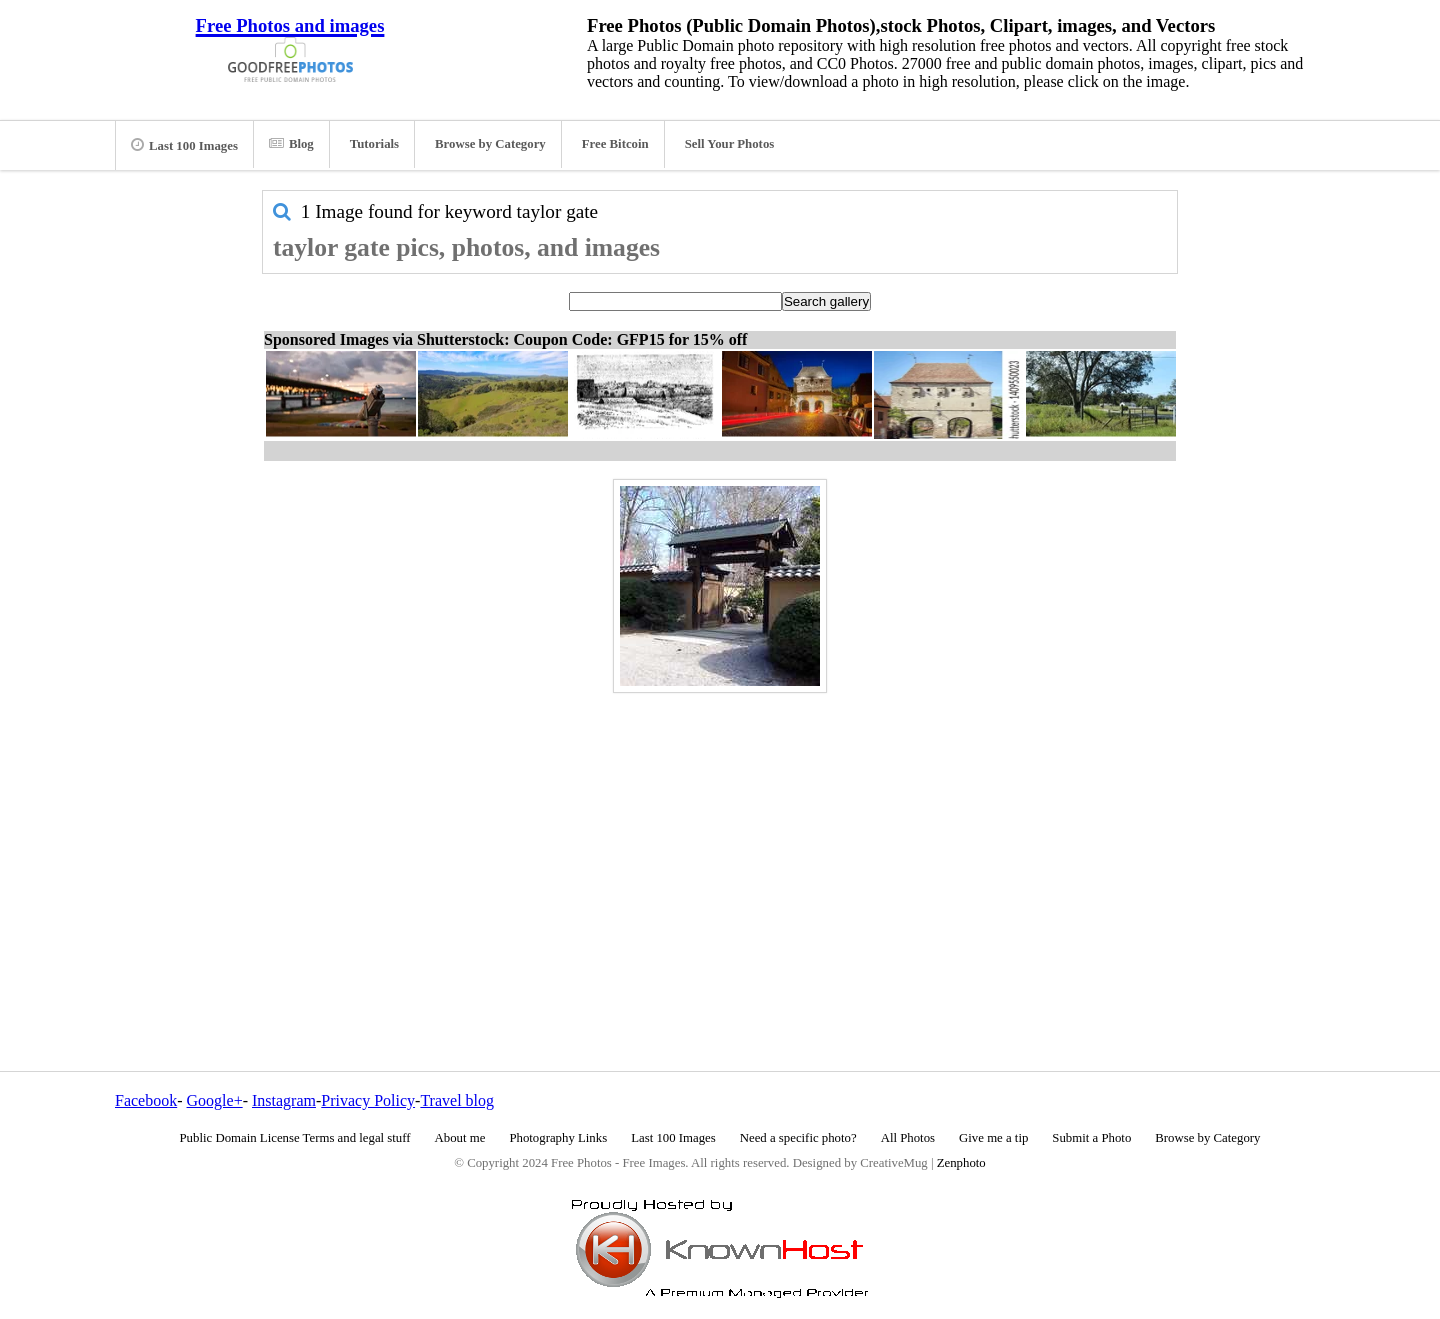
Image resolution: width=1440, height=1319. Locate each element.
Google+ (215, 1100)
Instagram (284, 1100)
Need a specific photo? (798, 1138)
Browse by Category (490, 144)
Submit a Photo (1091, 1138)
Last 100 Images (184, 145)
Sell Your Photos (730, 144)
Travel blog (457, 1100)
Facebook (146, 1100)
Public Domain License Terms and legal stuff (295, 1138)
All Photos (908, 1138)
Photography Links (558, 1138)
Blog (291, 144)
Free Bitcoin (615, 144)
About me (460, 1138)
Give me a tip (993, 1138)
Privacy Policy (368, 1100)
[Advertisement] (720, 839)
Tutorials (374, 144)
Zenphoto (961, 1163)
